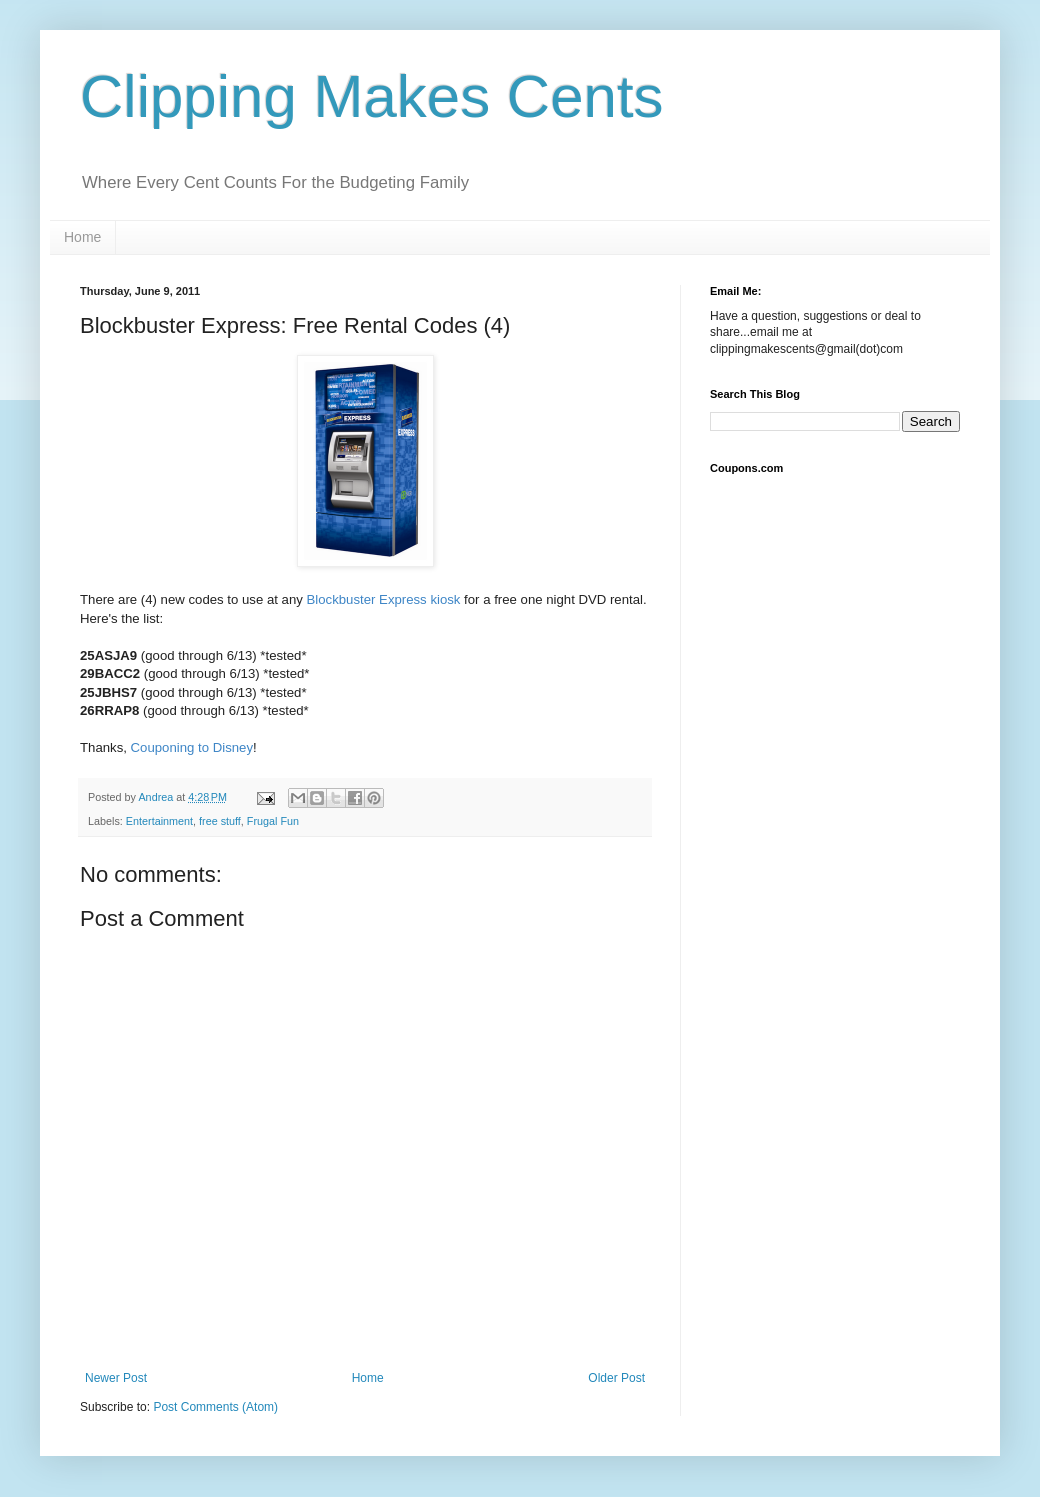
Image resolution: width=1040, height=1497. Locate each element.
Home (82, 237)
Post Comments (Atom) (215, 1407)
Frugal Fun (273, 821)
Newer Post (116, 1378)
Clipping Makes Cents (372, 96)
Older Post (616, 1378)
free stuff (220, 821)
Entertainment (159, 821)
